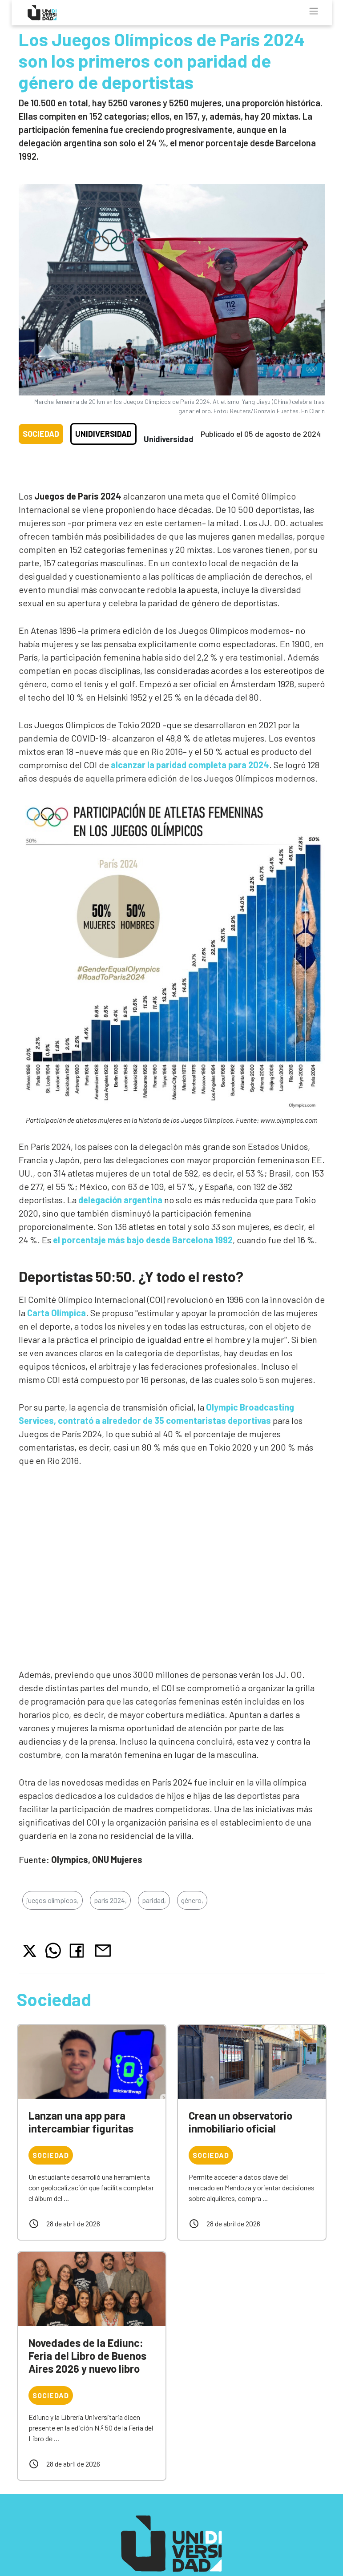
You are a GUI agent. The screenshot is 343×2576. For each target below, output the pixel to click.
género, (192, 1900)
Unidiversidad (103, 434)
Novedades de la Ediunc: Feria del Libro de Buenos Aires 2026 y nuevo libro (87, 2355)
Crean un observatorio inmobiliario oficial (240, 2122)
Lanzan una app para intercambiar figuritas (80, 2122)
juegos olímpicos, (52, 1900)
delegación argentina (120, 1199)
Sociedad (41, 434)
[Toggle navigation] (314, 11)
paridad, (154, 1900)
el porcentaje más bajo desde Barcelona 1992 (143, 1239)
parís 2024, (110, 1900)
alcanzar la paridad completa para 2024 (190, 764)
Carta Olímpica (56, 1312)
